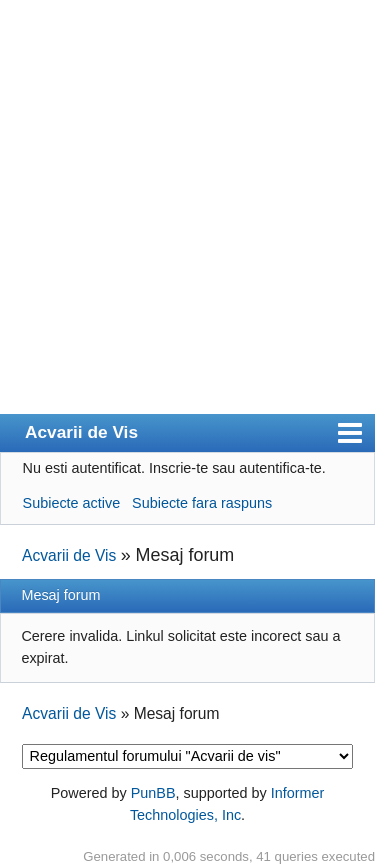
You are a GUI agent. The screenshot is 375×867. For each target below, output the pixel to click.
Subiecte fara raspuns (202, 503)
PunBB (153, 793)
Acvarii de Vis (81, 432)
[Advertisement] (187, 216)
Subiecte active (72, 503)
